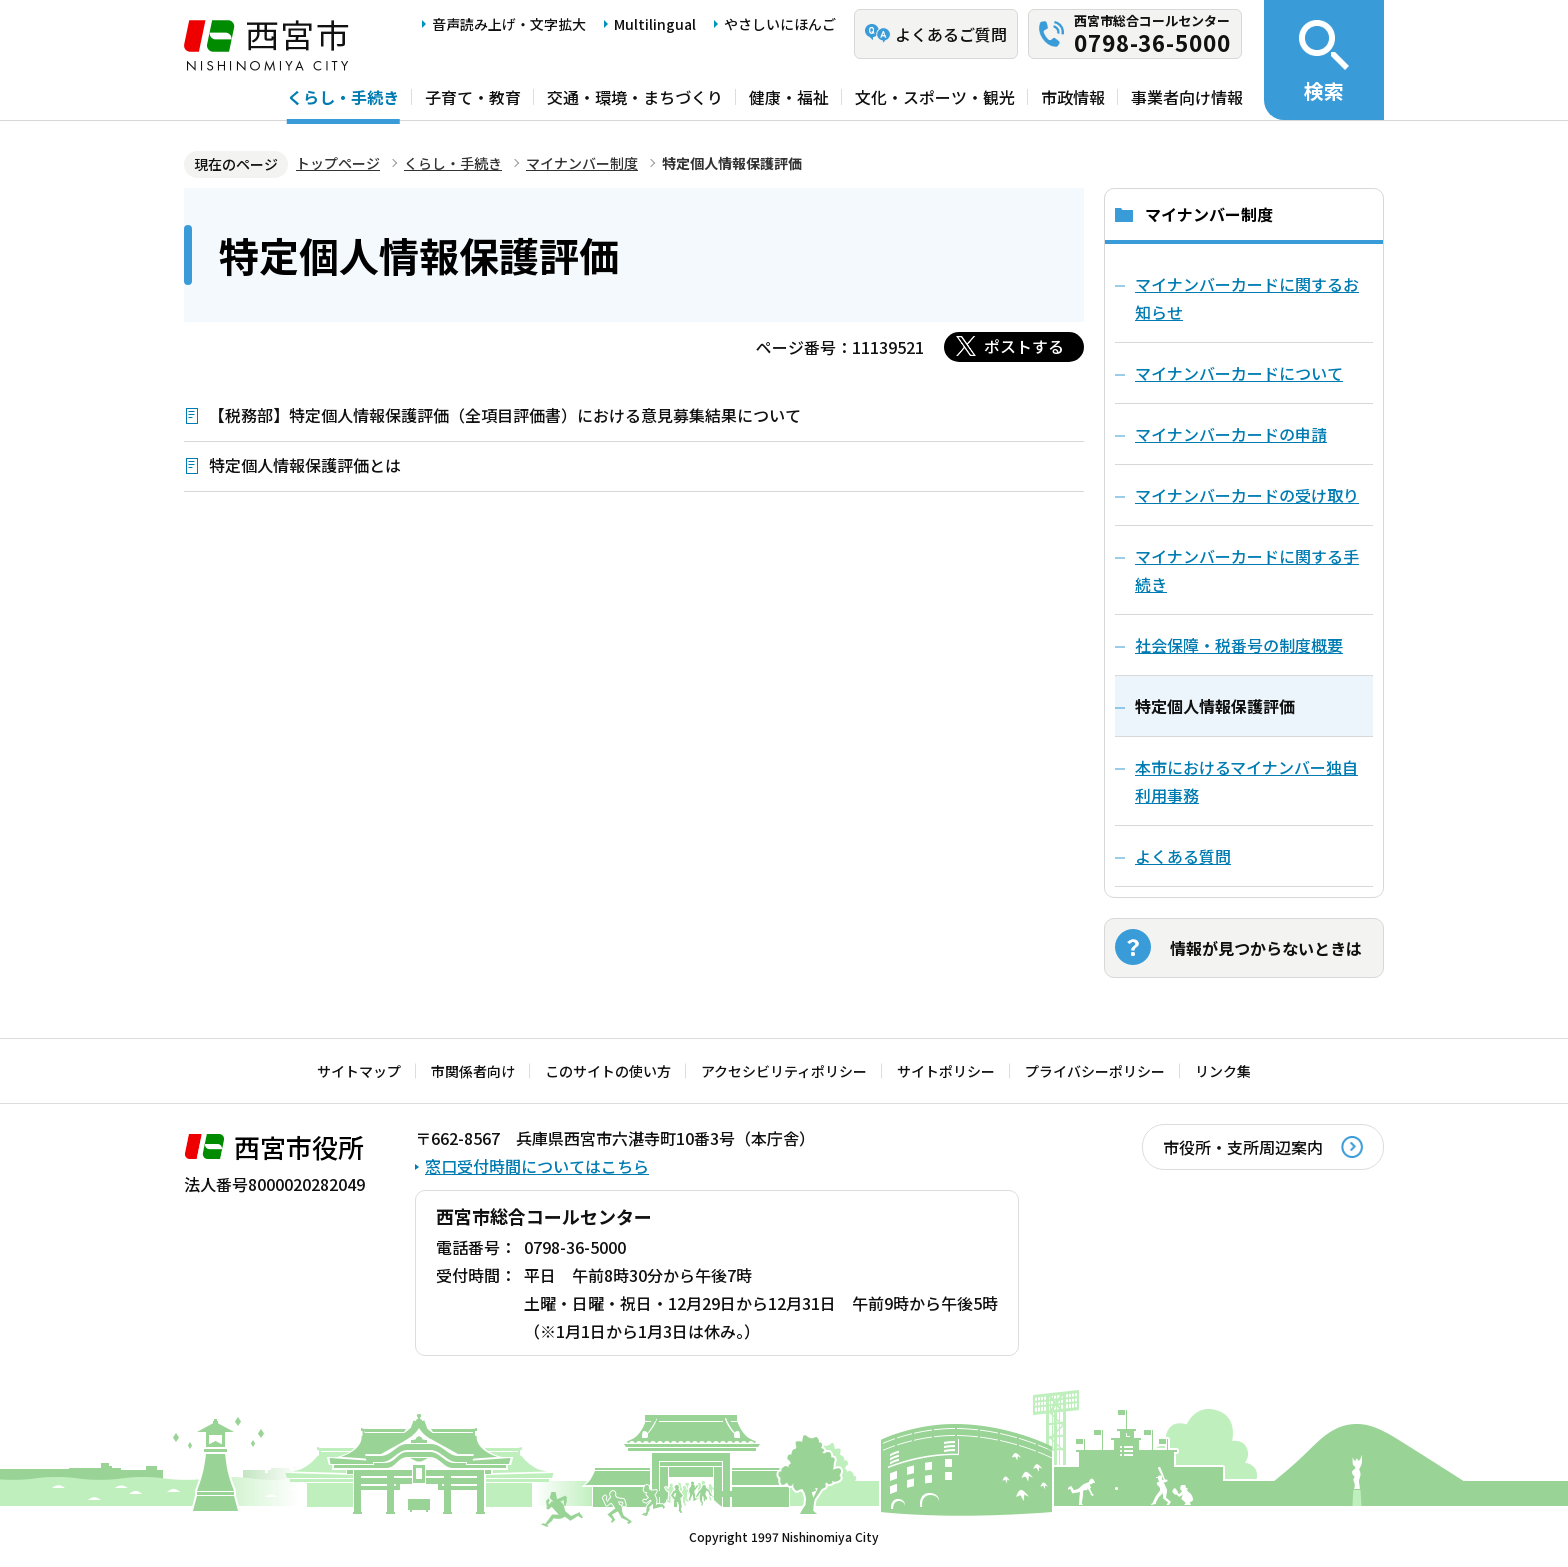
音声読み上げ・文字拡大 (509, 24)
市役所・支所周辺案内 (1243, 1147)
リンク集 (1223, 1071)
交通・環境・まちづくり (635, 97)
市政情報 (1073, 97)
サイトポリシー (946, 1071)
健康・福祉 (789, 97)
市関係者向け (473, 1071)
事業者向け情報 (1187, 97)
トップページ (338, 163)
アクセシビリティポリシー (784, 1071)
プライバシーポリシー (1095, 1071)
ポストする (1024, 346)
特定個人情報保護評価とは (305, 465)
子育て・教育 (473, 97)
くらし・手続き (343, 97)
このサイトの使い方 (608, 1071)
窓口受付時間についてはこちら (537, 1166)
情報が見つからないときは (1266, 948)
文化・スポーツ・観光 (935, 97)
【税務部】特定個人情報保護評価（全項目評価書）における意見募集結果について (505, 415)
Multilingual (655, 24)
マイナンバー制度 (582, 163)
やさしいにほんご (780, 24)
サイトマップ (359, 1071)
